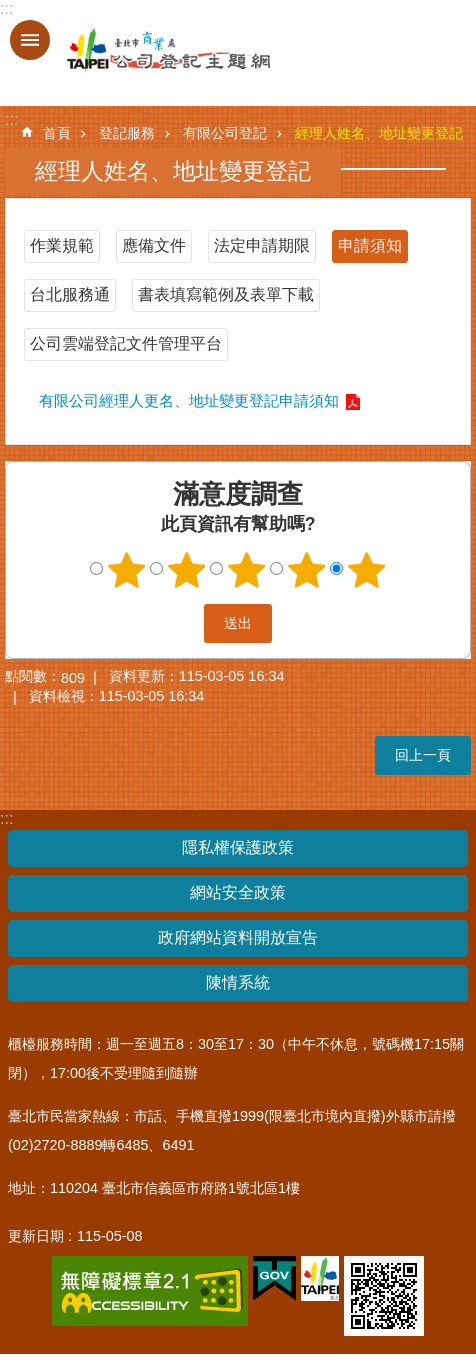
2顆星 (187, 570)
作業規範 (62, 245)
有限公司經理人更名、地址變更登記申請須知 (189, 400)
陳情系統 (238, 982)
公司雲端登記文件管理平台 (126, 343)
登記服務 (127, 133)
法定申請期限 (262, 245)
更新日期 (36, 1236)
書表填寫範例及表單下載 (226, 294)
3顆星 (247, 570)
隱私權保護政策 (238, 847)
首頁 (57, 133)
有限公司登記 (225, 133)
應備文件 (154, 245)
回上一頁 (423, 755)
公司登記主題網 (150, 51)
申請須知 (370, 245)
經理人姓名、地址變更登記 (379, 133)
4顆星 (307, 570)
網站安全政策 (238, 892)
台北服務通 (70, 294)
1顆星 (127, 570)
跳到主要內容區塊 (10, 10)
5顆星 (367, 570)
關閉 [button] (30, 40)
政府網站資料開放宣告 (238, 937)
